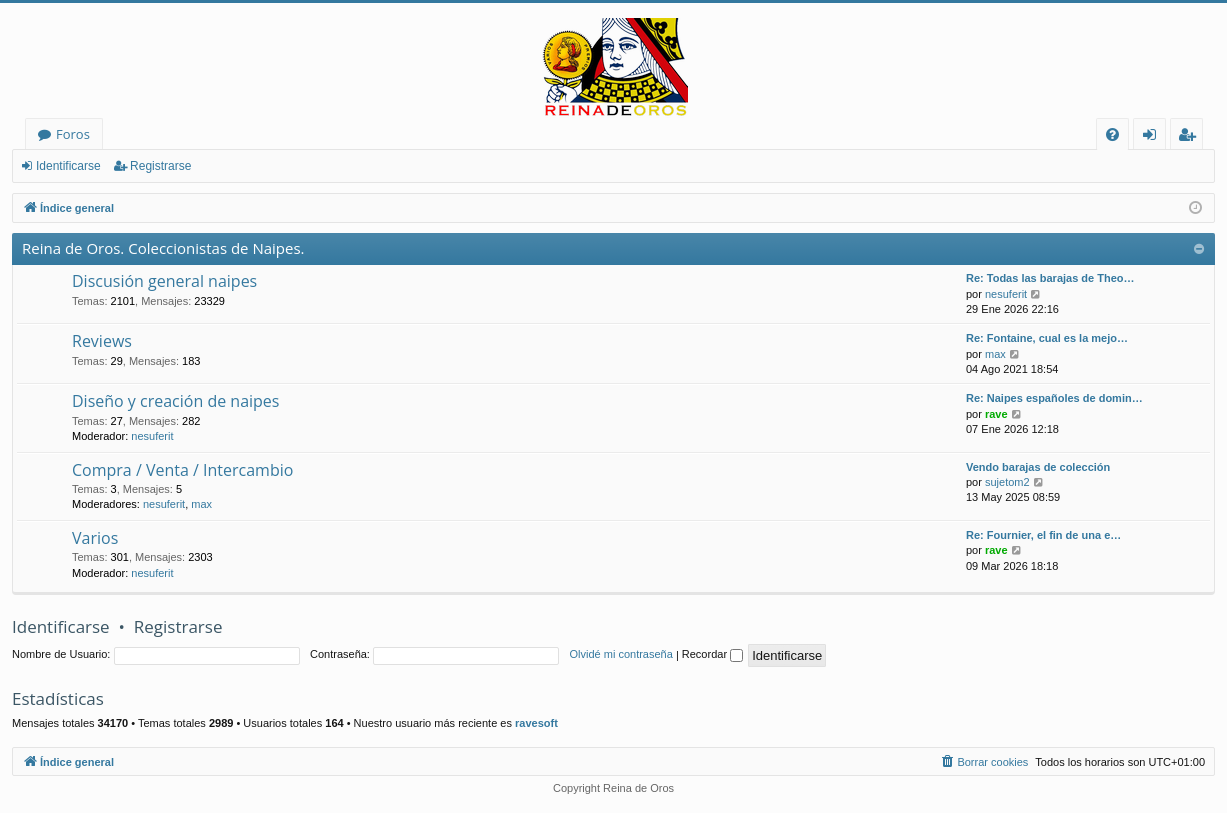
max (995, 354)
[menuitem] (1112, 134)
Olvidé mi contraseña (621, 654)
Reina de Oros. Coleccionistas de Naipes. (163, 248)
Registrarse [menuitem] (1191, 137)
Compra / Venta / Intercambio (182, 470)
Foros (73, 134)
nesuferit (1006, 294)
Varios (95, 538)
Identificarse (68, 166)
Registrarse (160, 166)
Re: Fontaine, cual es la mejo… (1047, 338)
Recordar (712, 654)
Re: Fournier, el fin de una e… (1043, 535)
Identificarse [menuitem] (1154, 137)
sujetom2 (1007, 482)
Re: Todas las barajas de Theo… (1050, 278)
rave (996, 414)
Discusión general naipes (164, 281)
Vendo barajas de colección (1038, 467)
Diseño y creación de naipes (175, 401)
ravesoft (536, 723)
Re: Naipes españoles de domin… (1054, 398)
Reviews (102, 341)
